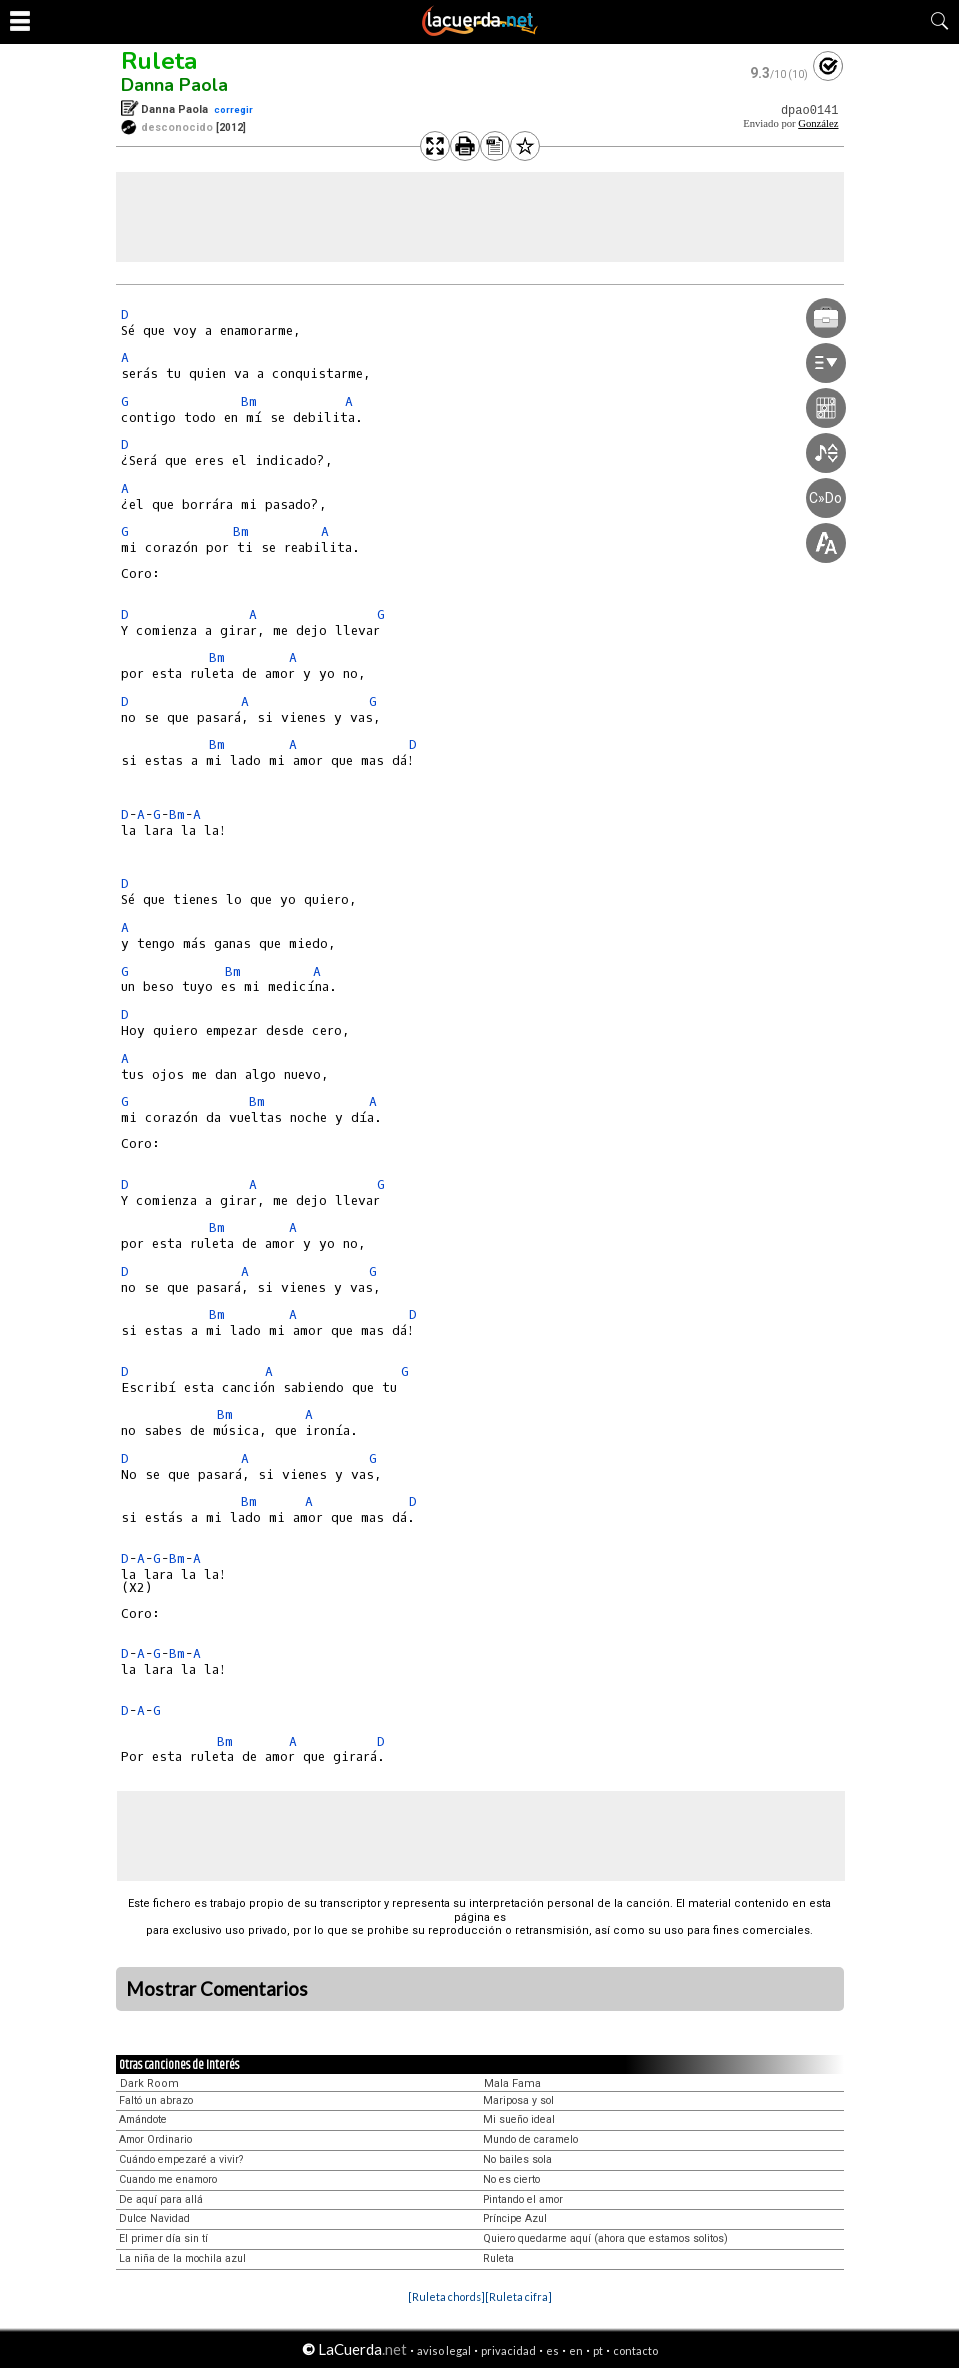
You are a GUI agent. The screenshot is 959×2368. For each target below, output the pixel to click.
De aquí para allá (161, 2199)
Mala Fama (512, 2083)
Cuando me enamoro (168, 2179)
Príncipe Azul (515, 2218)
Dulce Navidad (154, 2218)
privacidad (508, 2350)
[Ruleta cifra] (518, 2296)
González (818, 123)
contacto (635, 2350)
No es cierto (511, 2179)
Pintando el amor (523, 2199)
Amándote (143, 2119)
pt (598, 2350)
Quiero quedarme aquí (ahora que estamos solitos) (605, 2238)
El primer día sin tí (163, 2238)
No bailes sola (517, 2159)
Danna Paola (174, 85)
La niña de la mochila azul (182, 2258)
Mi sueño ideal (519, 2119)
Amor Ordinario (155, 2139)
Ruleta (159, 61)
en (576, 2350)
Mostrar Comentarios (217, 1989)
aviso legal (444, 2350)
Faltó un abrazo (156, 2100)
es (552, 2350)
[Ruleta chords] (446, 2296)
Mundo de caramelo (530, 2139)
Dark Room (149, 2083)
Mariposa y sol (518, 2100)
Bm (249, 401)
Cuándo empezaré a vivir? (181, 2159)
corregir (233, 109)
